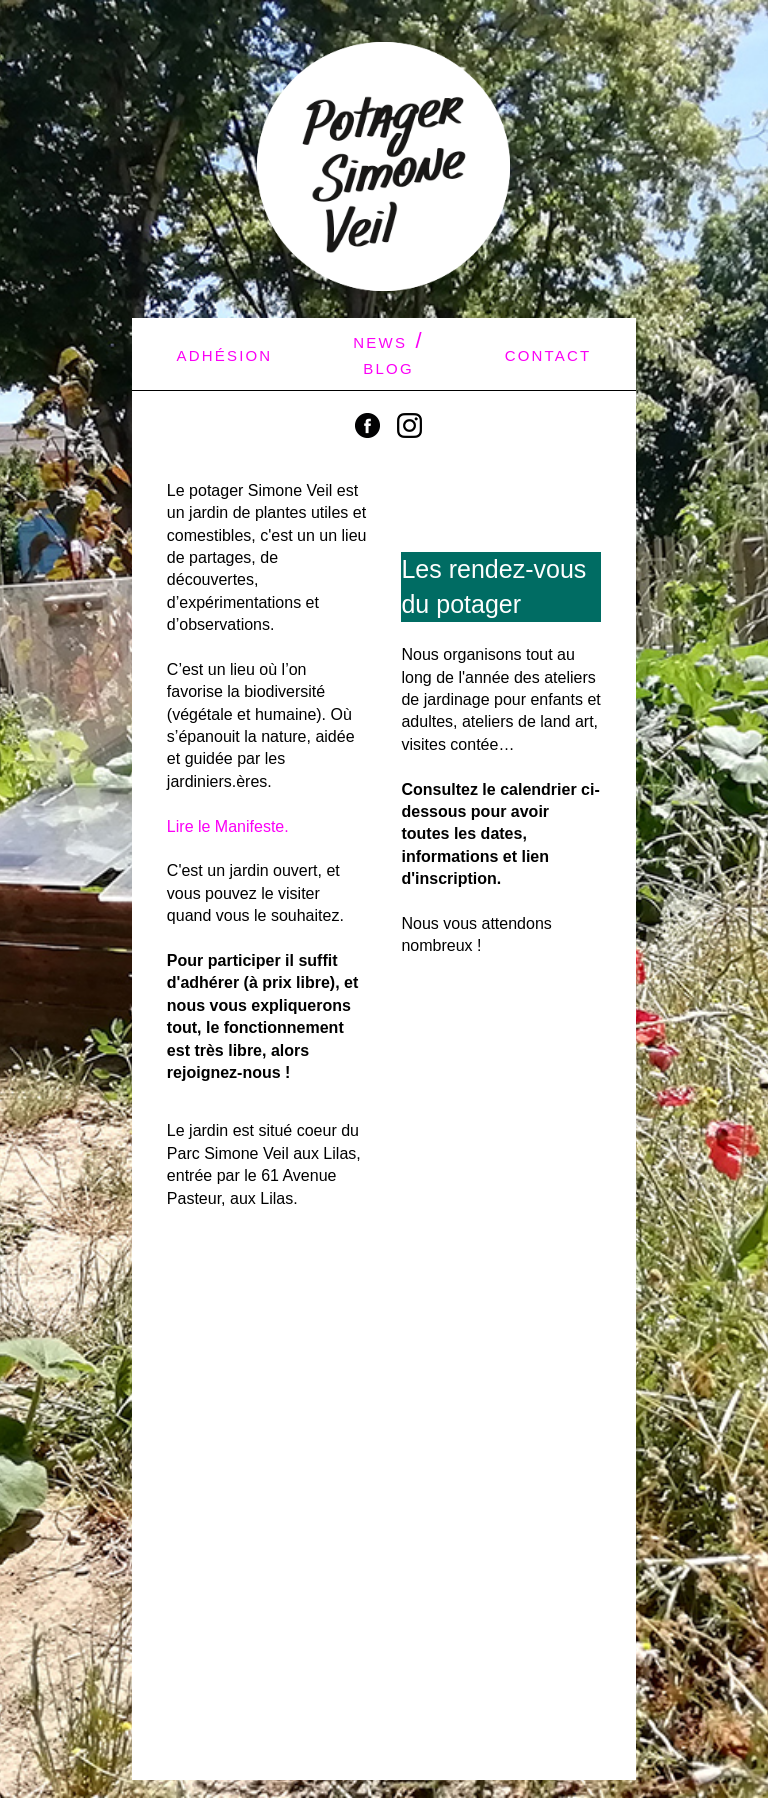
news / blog (388, 353)
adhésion (224, 353)
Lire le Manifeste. (228, 826)
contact (548, 353)
